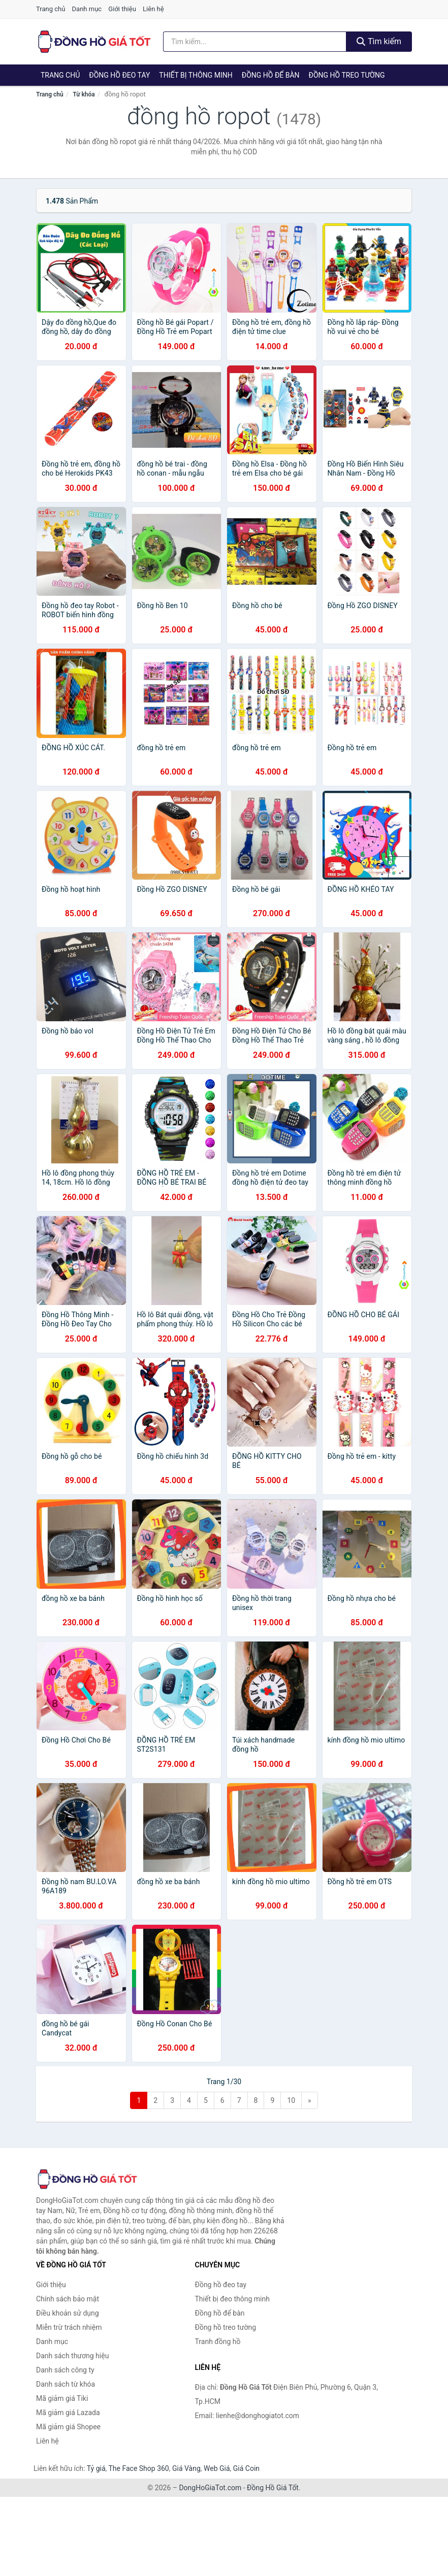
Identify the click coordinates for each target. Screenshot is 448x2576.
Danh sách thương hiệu (72, 2356)
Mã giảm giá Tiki (62, 2398)
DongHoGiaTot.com (210, 2488)
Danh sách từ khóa (65, 2384)
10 (291, 2100)
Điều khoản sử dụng (67, 2313)
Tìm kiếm (379, 41)
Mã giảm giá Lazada (68, 2412)
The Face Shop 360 (138, 2468)
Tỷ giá (96, 2468)
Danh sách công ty (65, 2370)
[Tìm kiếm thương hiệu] (254, 41)
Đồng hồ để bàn (271, 75)
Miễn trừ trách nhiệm (69, 2327)
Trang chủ (50, 9)
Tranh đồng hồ (218, 2341)
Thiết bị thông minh (196, 75)
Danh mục (87, 9)
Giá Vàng (186, 2468)
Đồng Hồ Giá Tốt (273, 2488)
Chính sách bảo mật (67, 2299)
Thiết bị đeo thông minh (232, 2299)
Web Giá (217, 2468)
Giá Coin (246, 2468)
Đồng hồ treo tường (347, 75)
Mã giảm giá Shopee (68, 2427)
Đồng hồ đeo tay (119, 75)
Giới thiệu (122, 9)
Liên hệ (153, 9)
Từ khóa (83, 94)
